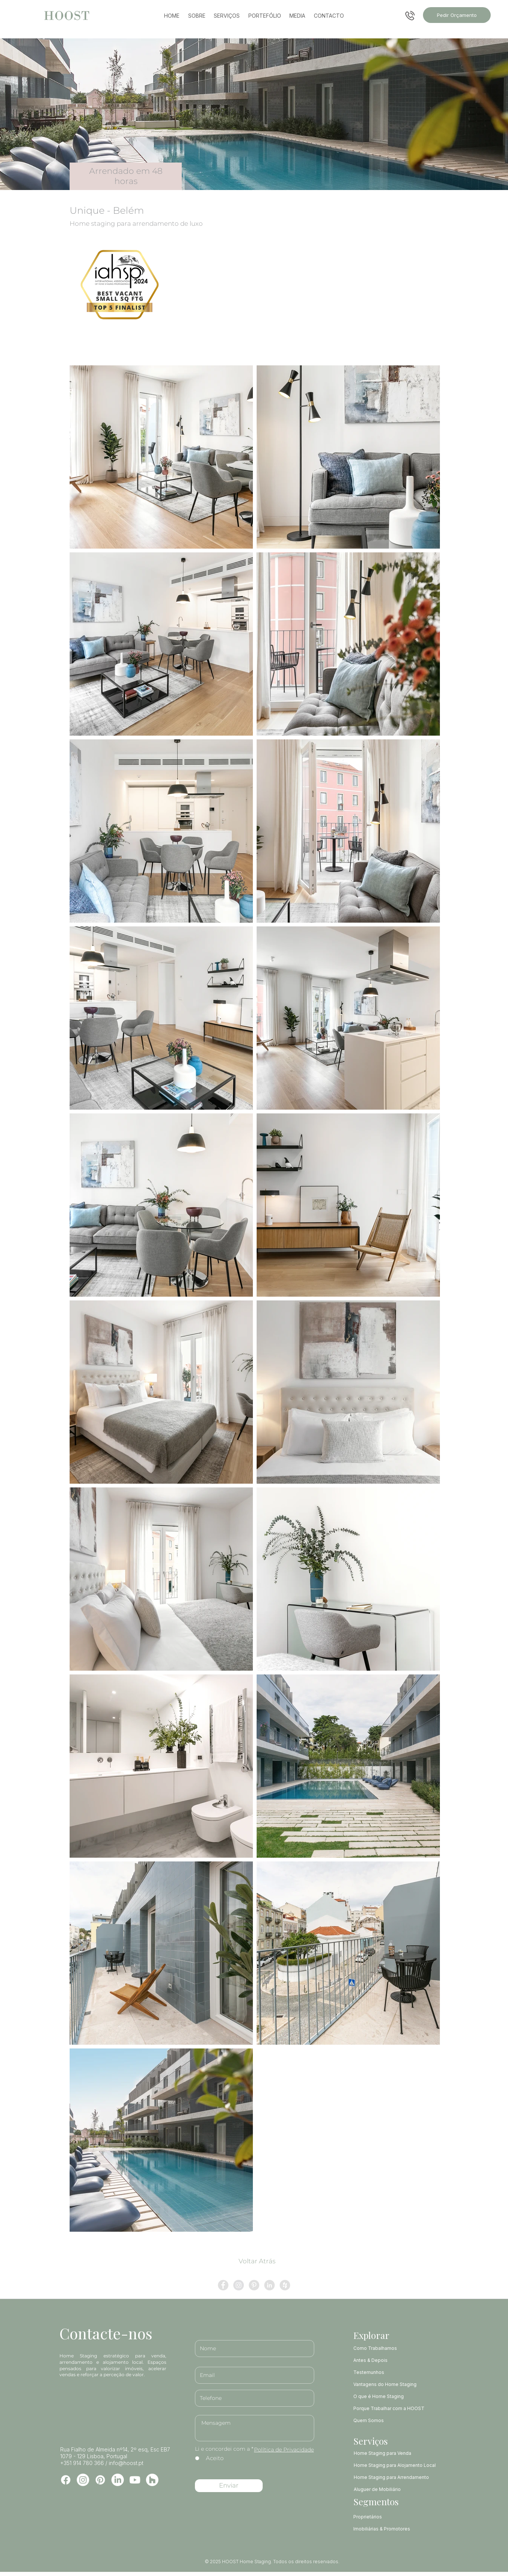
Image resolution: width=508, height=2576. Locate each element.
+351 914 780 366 (82, 2463)
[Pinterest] (100, 2480)
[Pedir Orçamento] (457, 15)
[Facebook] (65, 2480)
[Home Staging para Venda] (397, 2453)
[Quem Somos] (389, 2420)
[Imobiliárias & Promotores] (396, 2528)
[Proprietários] (396, 2516)
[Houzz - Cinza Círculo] (285, 2285)
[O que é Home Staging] (389, 2396)
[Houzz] (152, 2480)
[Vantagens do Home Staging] (389, 2384)
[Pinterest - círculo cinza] (254, 2285)
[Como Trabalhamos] (389, 2348)
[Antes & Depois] (389, 2360)
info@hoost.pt (126, 2463)
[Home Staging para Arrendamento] (397, 2477)
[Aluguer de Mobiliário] (397, 2489)
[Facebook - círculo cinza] (223, 2285)
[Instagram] (83, 2480)
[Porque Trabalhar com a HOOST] (389, 2408)
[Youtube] (135, 2480)
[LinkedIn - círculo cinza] (269, 2285)
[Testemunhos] (389, 2372)
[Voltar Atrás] (257, 2261)
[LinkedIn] (117, 2480)
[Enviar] (229, 2485)
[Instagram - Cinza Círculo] (238, 2285)
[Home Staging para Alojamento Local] (397, 2465)
